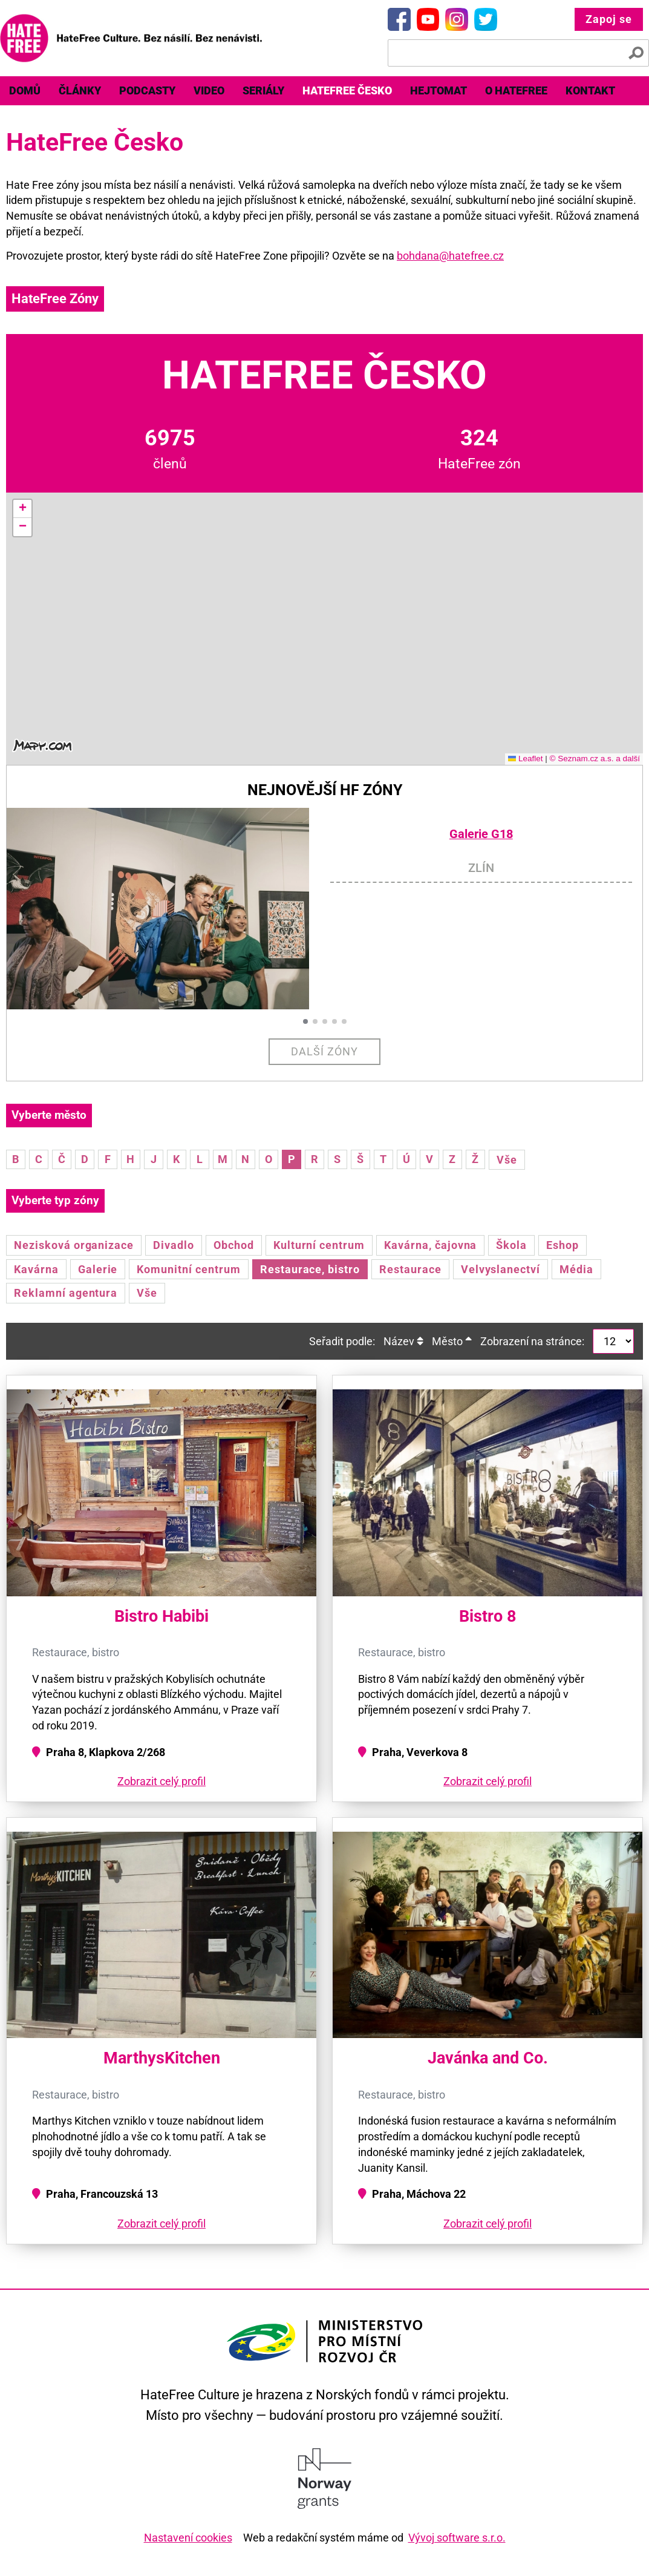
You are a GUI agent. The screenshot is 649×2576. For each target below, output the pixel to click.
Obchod (234, 1245)
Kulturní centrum (319, 1245)
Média (576, 1269)
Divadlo (173, 1245)
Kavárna (36, 1269)
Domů (25, 90)
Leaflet (525, 758)
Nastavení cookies (188, 2537)
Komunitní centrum (188, 1269)
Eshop (562, 1245)
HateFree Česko (347, 90)
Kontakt (590, 90)
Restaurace (410, 1269)
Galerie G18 (481, 834)
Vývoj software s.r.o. (457, 2537)
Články (80, 90)
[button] (22, 509)
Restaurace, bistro (310, 1269)
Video (209, 90)
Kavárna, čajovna (430, 1245)
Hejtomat (438, 90)
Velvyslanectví (500, 1269)
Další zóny (324, 1051)
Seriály (263, 90)
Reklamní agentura (65, 1292)
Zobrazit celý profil (161, 1781)
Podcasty (147, 90)
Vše (507, 1159)
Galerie (98, 1269)
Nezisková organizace (74, 1245)
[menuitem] (25, 90)
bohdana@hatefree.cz (450, 255)
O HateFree (516, 90)
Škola (511, 1245)
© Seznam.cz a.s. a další (594, 758)
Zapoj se (608, 19)
